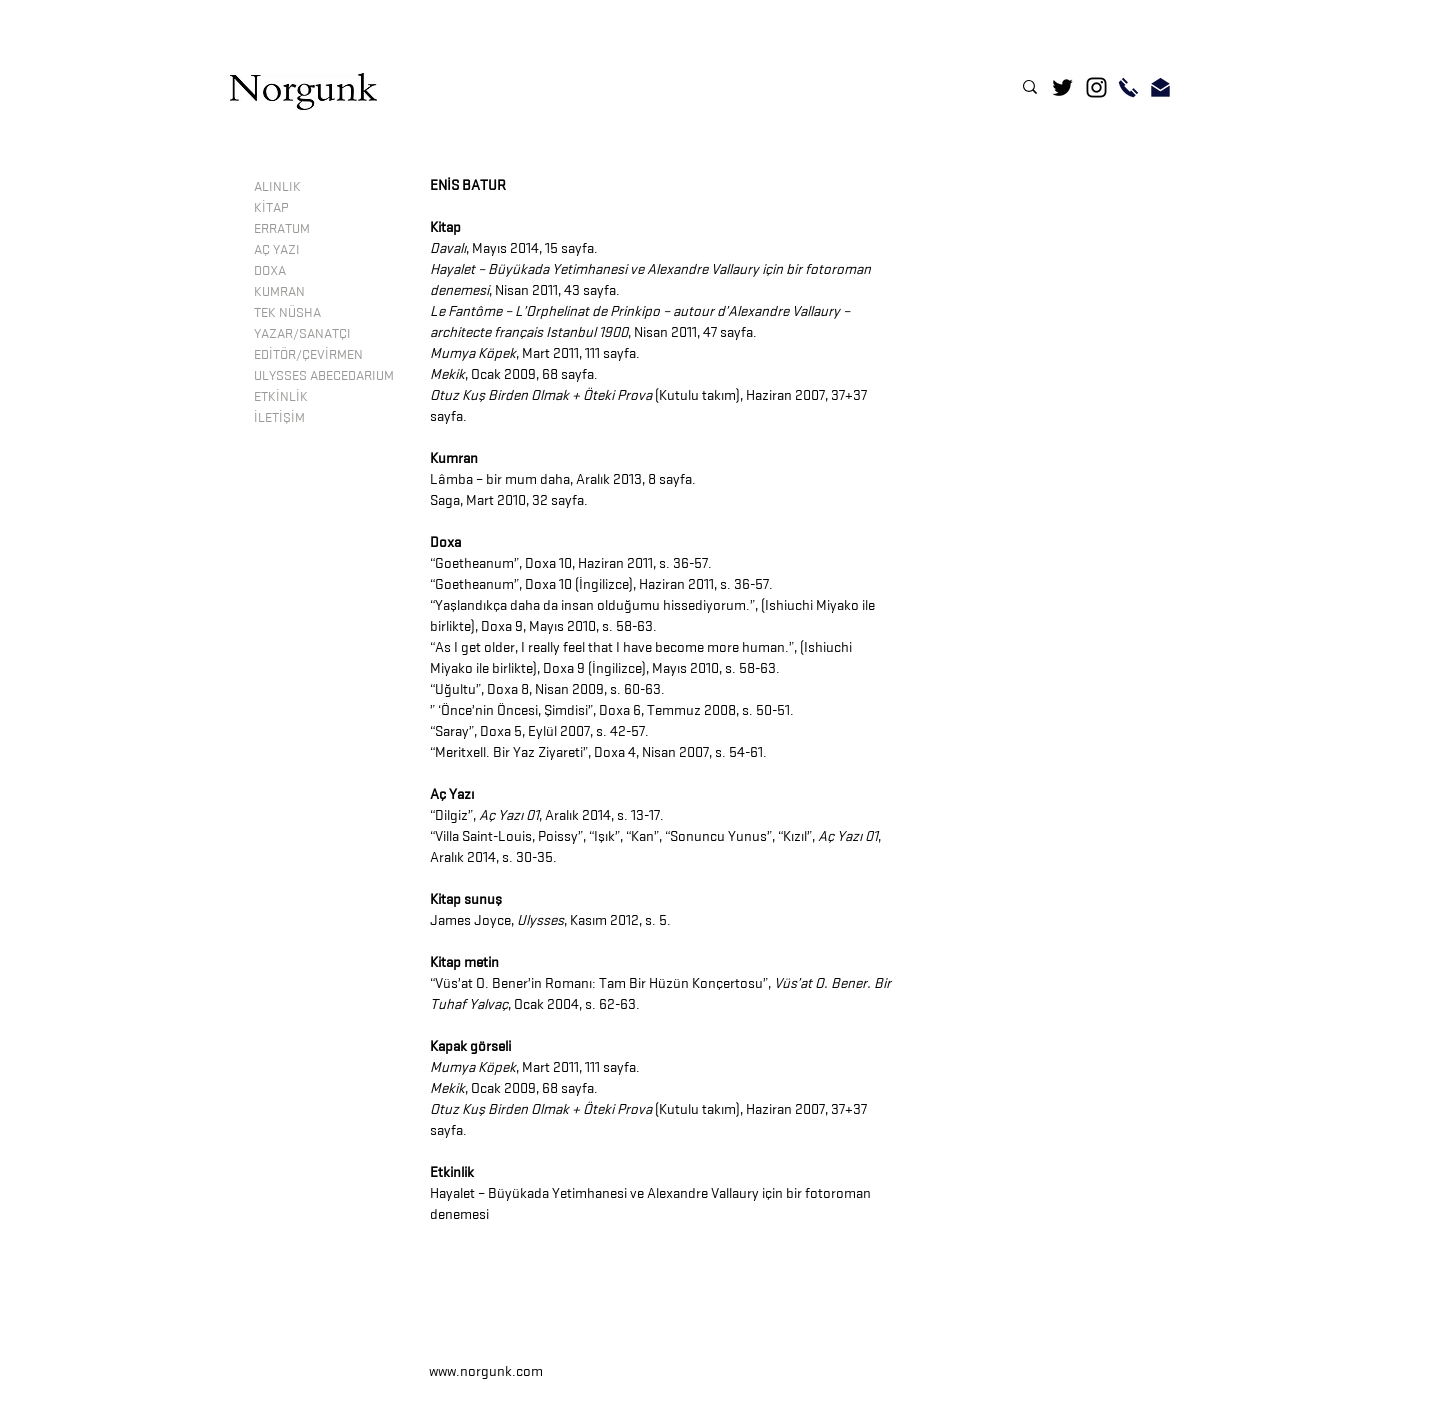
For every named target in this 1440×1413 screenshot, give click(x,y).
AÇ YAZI (277, 249)
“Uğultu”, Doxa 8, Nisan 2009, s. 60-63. (547, 689)
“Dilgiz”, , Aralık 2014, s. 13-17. (547, 815)
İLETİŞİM (279, 417)
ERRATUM (282, 228)
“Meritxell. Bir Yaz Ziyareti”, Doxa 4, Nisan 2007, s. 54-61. (598, 752)
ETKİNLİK (281, 396)
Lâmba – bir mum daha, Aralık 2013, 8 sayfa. (563, 479)
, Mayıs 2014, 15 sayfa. (514, 248)
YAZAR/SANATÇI (302, 333)
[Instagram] (1096, 87)
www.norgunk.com (486, 1371)
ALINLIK (277, 186)
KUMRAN (279, 291)
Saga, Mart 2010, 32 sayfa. (509, 500)
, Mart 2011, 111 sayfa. (535, 353)
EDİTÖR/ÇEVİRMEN (308, 354)
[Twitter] (1062, 87)
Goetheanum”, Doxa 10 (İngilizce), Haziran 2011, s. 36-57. (604, 584)
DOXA (270, 270)
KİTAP (271, 207)
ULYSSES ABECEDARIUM (324, 375)
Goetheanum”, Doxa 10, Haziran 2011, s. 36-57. (573, 563)
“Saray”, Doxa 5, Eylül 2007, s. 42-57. (539, 731)
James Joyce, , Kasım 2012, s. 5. (550, 920)
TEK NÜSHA (287, 312)
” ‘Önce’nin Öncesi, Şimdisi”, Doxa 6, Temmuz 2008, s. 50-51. (612, 710)
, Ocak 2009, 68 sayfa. (514, 374)
